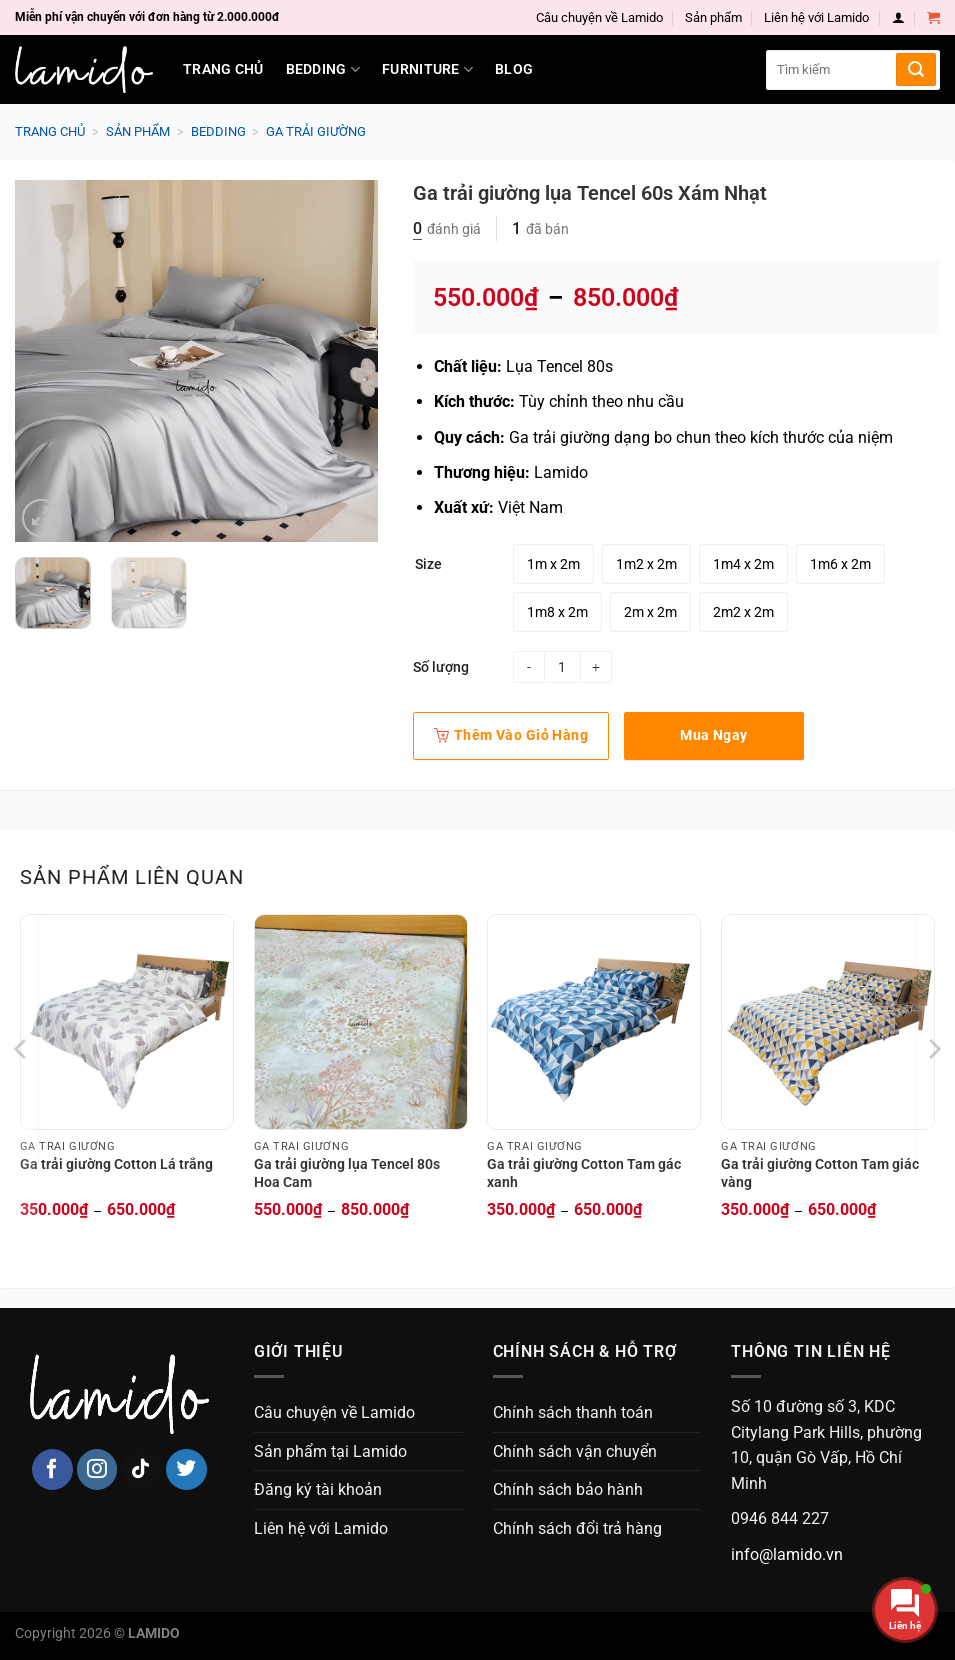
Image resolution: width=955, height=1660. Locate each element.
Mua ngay (713, 735)
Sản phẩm (713, 17)
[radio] (553, 564)
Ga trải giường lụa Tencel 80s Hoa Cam (347, 1174)
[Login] (898, 17)
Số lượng (441, 667)
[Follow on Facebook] (52, 1469)
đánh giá (447, 229)
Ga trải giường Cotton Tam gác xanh (584, 1174)
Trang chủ (223, 69)
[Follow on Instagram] (97, 1469)
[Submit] (916, 69)
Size (428, 564)
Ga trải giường (316, 131)
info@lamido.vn (787, 1554)
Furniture (427, 69)
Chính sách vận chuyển (575, 1451)
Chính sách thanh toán (573, 1412)
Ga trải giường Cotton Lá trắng (116, 1164)
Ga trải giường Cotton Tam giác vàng (820, 1174)
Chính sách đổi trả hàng (577, 1528)
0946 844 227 (780, 1518)
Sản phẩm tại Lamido (330, 1451)
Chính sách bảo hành (568, 1489)
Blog (514, 69)
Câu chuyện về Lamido (599, 17)
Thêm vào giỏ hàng (511, 735)
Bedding (323, 69)
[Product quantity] (562, 667)
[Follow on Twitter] (186, 1469)
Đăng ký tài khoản (318, 1489)
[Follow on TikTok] (141, 1469)
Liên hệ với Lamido (816, 17)
